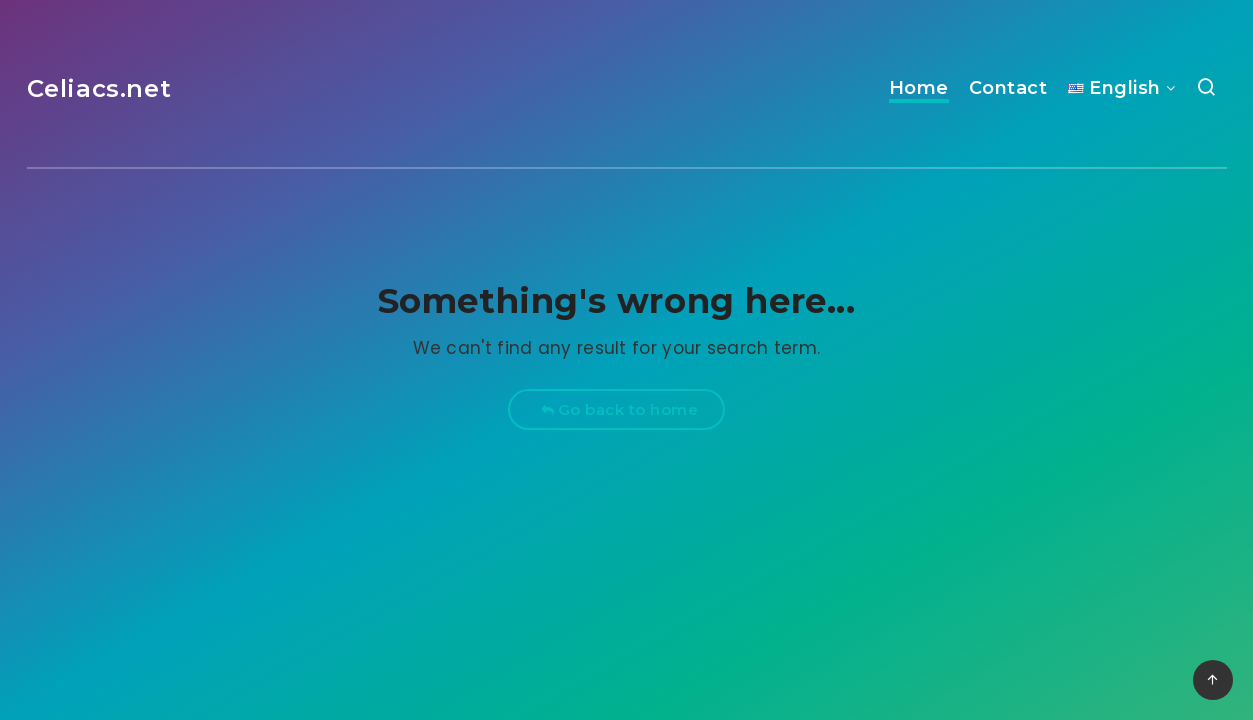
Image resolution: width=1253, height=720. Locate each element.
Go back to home (619, 409)
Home (919, 88)
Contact (1008, 88)
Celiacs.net (99, 88)
